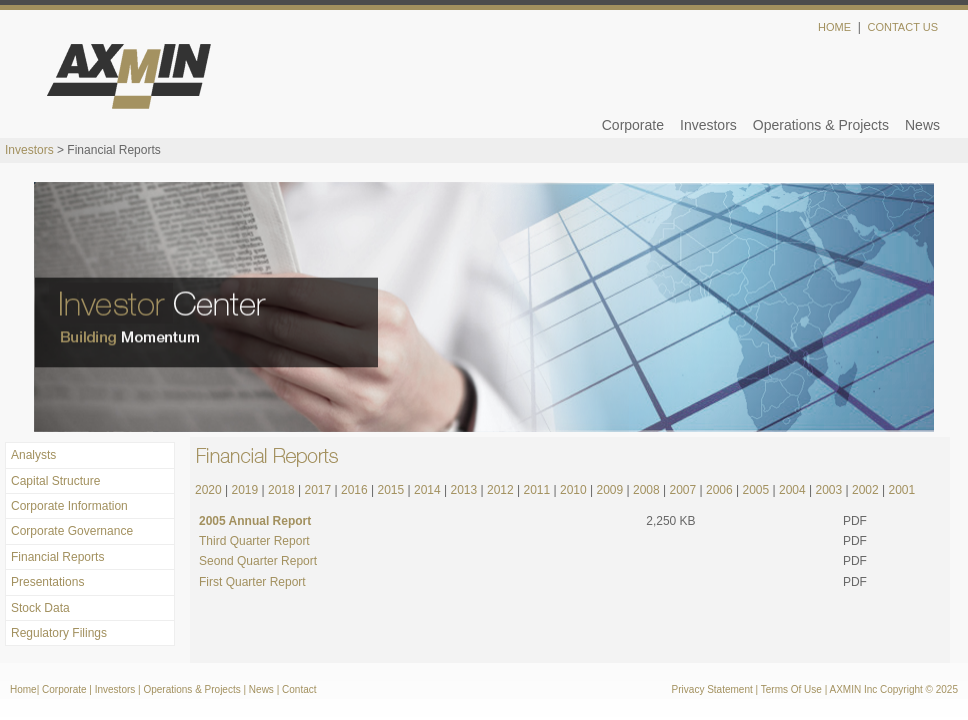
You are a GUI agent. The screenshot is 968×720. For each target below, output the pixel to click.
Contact (299, 689)
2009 (609, 490)
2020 (208, 490)
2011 (536, 490)
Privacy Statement (712, 689)
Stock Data (40, 608)
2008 (646, 490)
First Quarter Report (252, 582)
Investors (708, 125)
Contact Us (903, 27)
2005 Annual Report (255, 521)
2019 (245, 490)
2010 (572, 490)
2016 (354, 490)
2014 (427, 490)
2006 (719, 490)
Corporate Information (69, 506)
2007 (682, 490)
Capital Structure (55, 481)
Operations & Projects (821, 125)
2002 (865, 490)
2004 (792, 490)
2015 (391, 490)
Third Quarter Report (254, 541)
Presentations (47, 582)
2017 (318, 490)
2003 (828, 490)
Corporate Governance (72, 531)
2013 (464, 490)
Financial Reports (57, 557)
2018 (281, 490)
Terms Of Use (791, 689)
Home (834, 27)
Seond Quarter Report (258, 561)
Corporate (633, 125)
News (922, 125)
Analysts (33, 455)
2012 (499, 490)
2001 (901, 490)
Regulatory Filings (59, 633)
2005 (755, 490)
